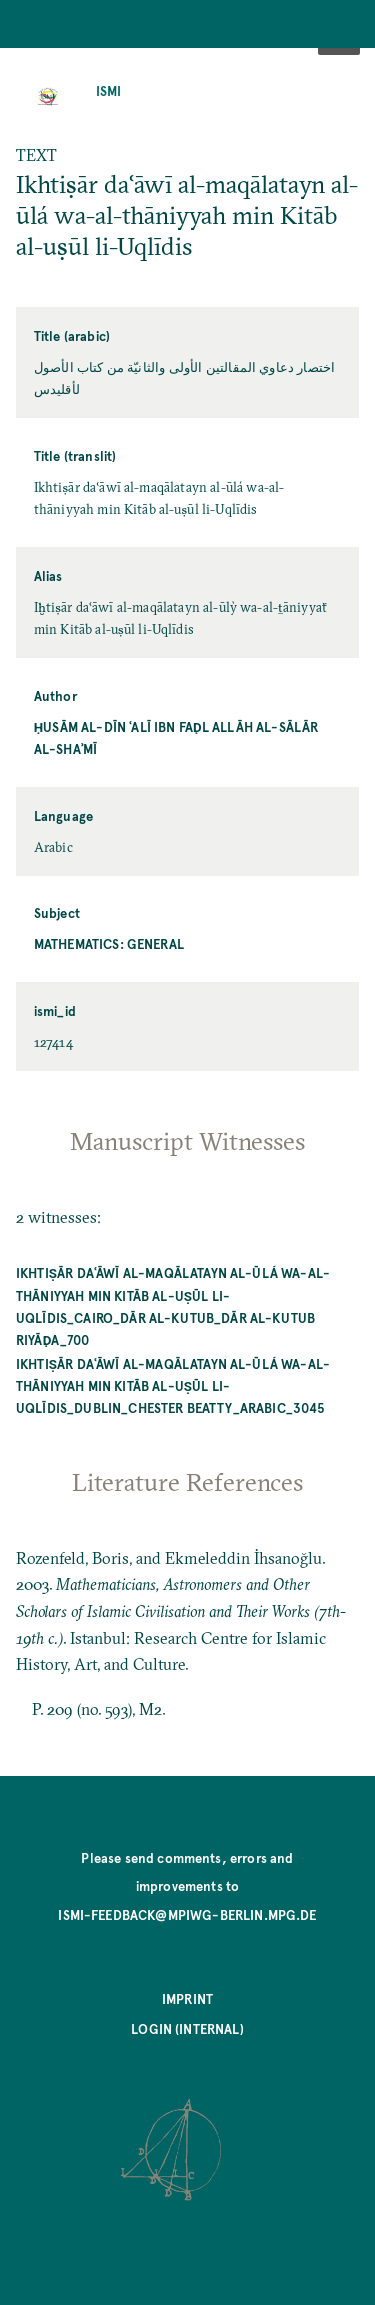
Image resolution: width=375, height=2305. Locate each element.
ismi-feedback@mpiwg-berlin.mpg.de (187, 1914)
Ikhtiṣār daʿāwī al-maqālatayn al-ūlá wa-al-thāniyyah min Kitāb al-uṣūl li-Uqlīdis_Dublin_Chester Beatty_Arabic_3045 (173, 1385)
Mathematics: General (109, 943)
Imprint (187, 1998)
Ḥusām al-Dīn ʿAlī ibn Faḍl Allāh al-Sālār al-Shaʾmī (176, 737)
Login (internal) (187, 2028)
